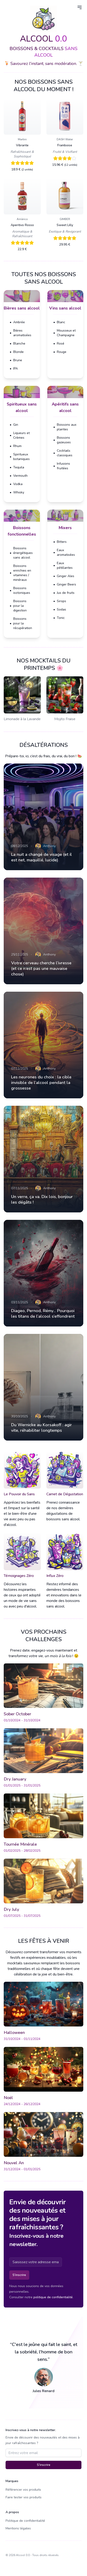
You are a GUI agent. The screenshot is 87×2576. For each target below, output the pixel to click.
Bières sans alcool (22, 308)
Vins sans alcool (65, 308)
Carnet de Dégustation (64, 1494)
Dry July (11, 1909)
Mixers (65, 528)
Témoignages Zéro (19, 1575)
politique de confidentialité (53, 2297)
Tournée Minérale (20, 1844)
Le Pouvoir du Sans (19, 1494)
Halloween (14, 2032)
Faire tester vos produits (24, 2497)
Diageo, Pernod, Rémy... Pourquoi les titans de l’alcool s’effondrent (43, 1313)
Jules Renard (44, 2391)
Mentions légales (18, 2528)
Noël (8, 2097)
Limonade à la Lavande (22, 719)
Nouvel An (14, 2163)
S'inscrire (19, 2275)
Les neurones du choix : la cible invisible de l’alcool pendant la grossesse (41, 1082)
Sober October (17, 1714)
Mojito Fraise (64, 719)
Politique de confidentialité (25, 2520)
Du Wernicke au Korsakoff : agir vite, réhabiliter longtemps (41, 1427)
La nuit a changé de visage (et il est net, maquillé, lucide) (41, 857)
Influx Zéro (55, 1575)
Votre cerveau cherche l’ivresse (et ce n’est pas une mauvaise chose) (41, 968)
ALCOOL (43, 39)
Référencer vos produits (23, 2489)
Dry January (15, 1779)
